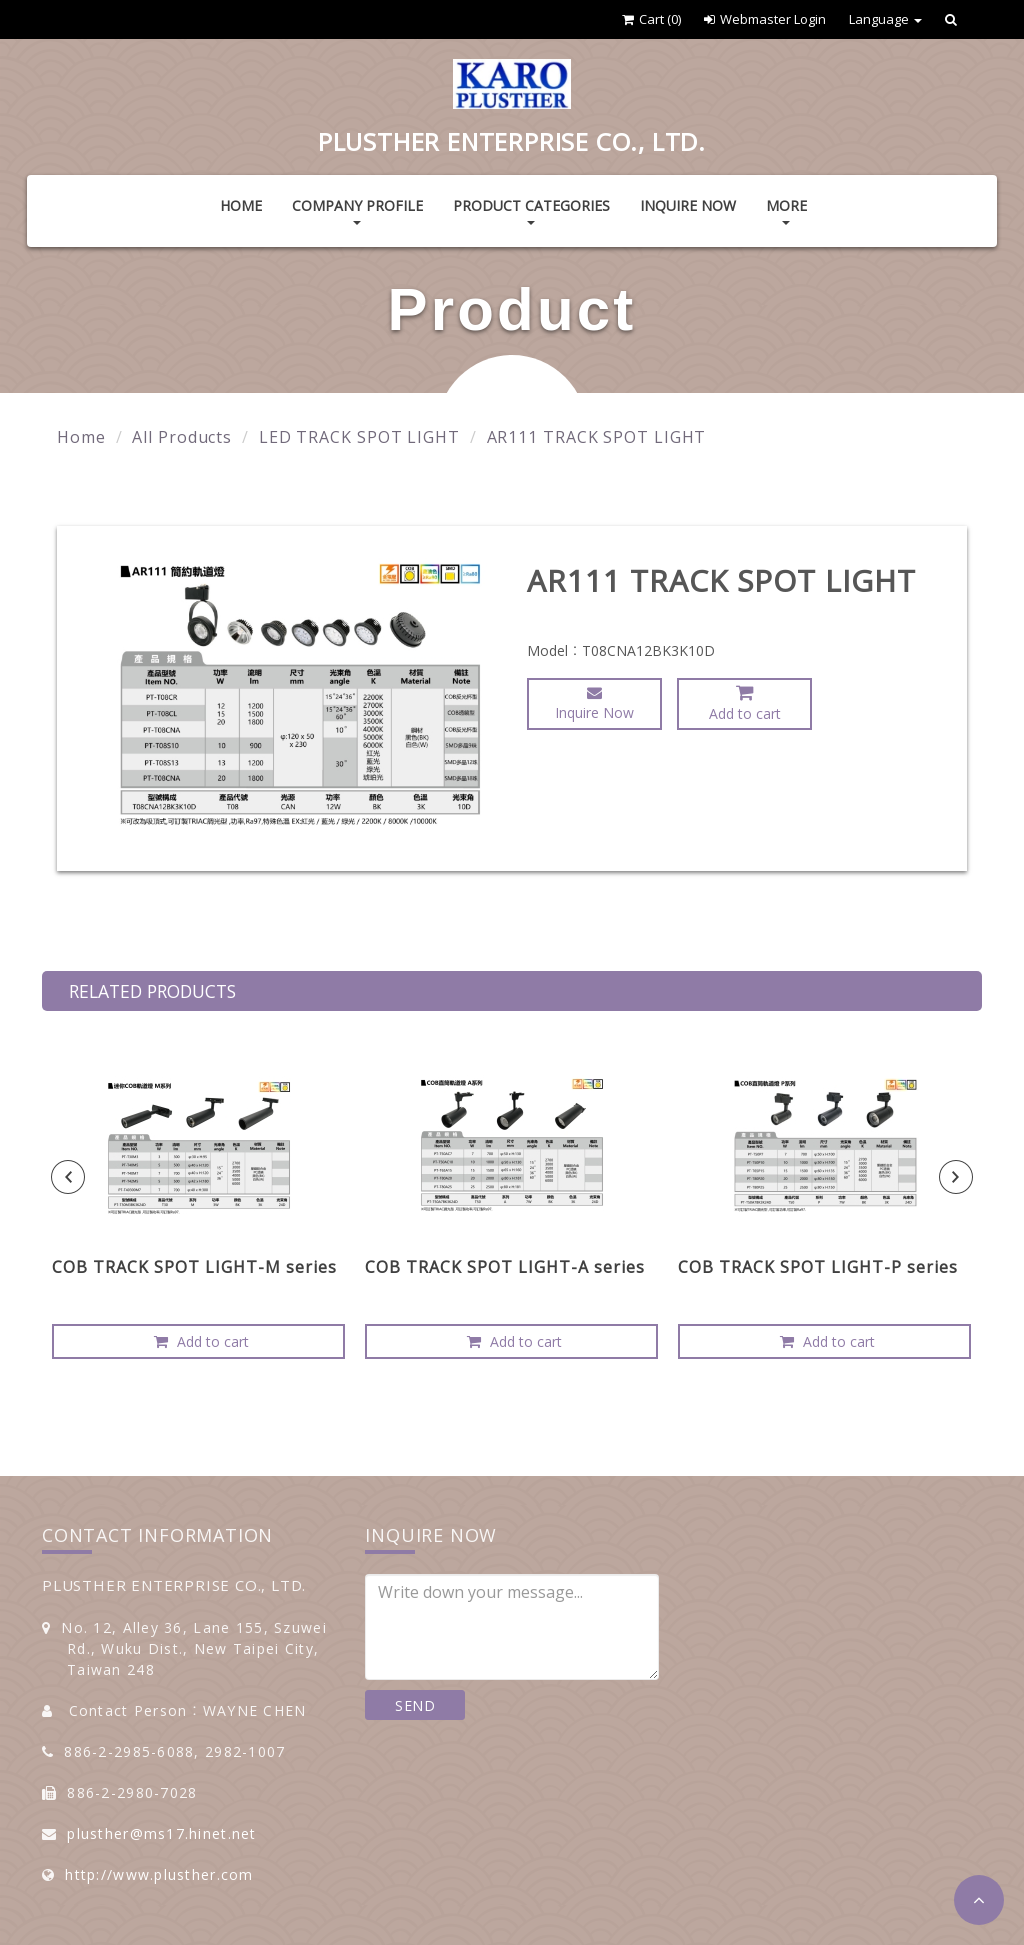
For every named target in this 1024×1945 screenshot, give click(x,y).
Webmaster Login (765, 19)
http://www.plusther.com (159, 1874)
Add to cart (745, 703)
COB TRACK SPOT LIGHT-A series (505, 1267)
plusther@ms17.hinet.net (161, 1833)
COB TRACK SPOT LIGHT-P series (818, 1267)
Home (241, 205)
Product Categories (531, 210)
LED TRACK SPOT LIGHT (359, 437)
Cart (651, 19)
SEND (415, 1705)
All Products (182, 437)
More (786, 210)
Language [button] (885, 19)
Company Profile (357, 210)
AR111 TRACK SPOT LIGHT (597, 437)
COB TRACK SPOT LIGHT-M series (194, 1267)
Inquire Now (688, 205)
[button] (979, 1900)
